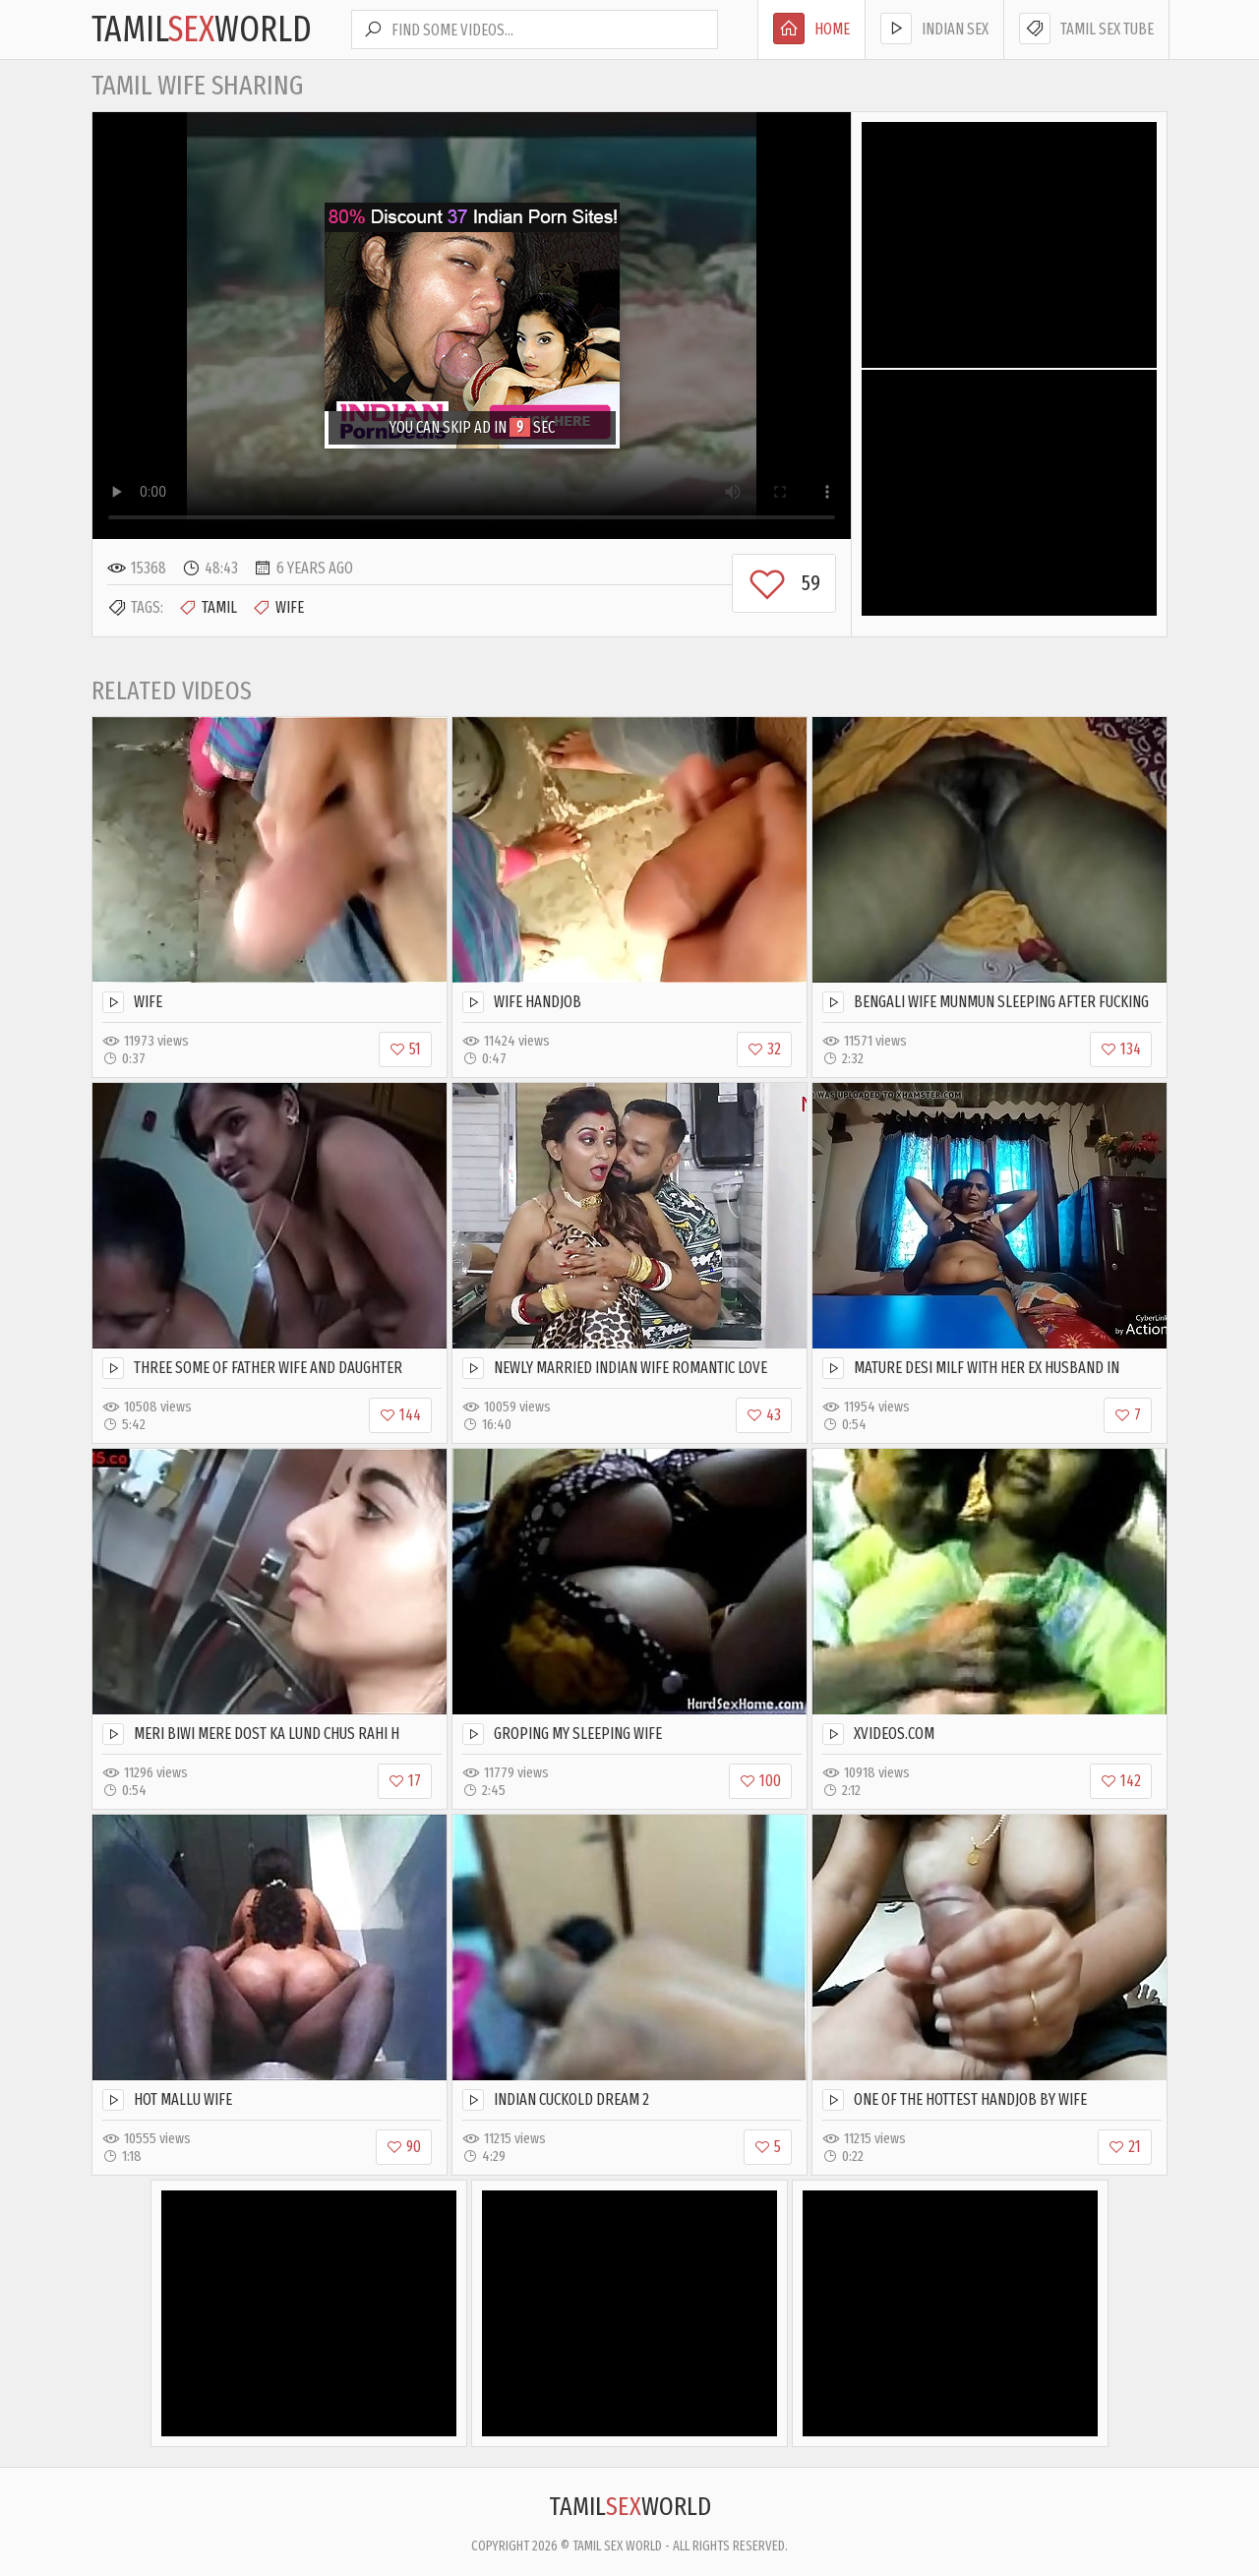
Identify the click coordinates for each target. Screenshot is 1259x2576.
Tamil (207, 608)
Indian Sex (934, 28)
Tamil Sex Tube (1086, 28)
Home (811, 28)
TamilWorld (201, 29)
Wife (278, 608)
